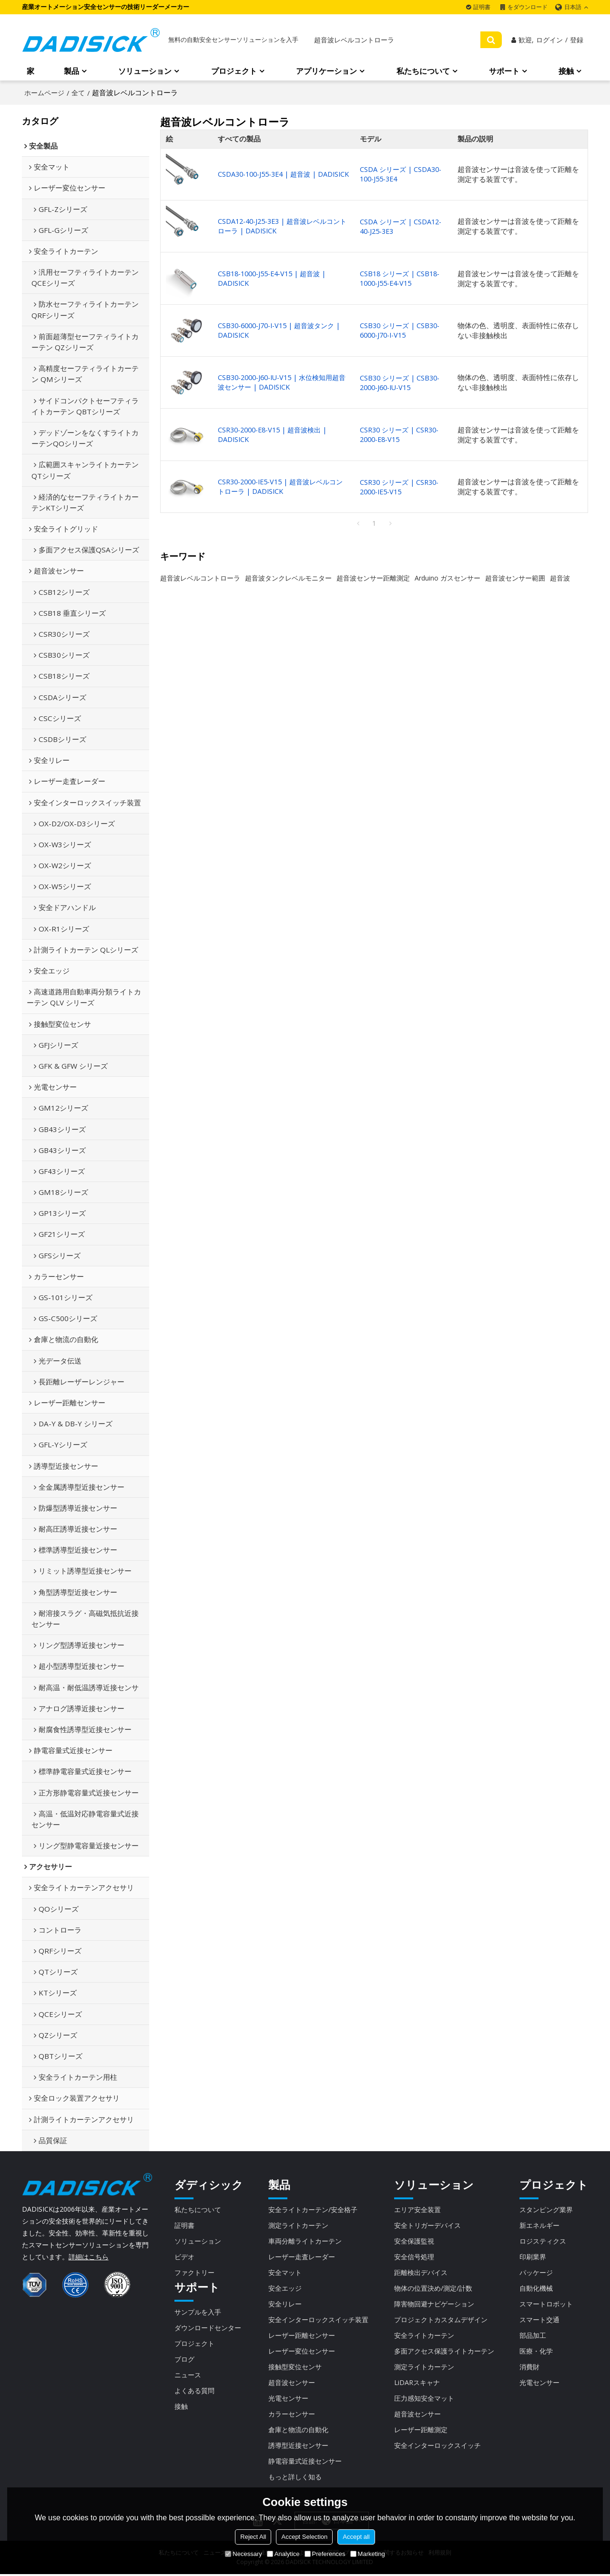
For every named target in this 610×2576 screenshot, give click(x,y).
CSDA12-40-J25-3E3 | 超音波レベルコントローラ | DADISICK (282, 226)
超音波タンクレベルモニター (288, 577)
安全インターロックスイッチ (439, 2446)
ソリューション (145, 71)
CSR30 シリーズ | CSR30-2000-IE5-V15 (403, 487)
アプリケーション (326, 71)
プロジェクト (234, 71)
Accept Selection (304, 2536)
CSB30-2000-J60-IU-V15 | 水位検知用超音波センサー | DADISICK (281, 382)
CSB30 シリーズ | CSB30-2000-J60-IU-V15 (403, 382)
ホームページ (44, 93)
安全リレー (283, 2304)
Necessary (243, 2553)
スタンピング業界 (548, 2209)
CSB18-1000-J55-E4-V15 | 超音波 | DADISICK (274, 279)
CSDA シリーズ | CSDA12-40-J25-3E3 (404, 226)
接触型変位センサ (294, 2367)
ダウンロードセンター (210, 2328)
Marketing (367, 2553)
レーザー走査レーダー (301, 2257)
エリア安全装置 (418, 2209)
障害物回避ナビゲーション (435, 2304)
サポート (504, 71)
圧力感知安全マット (425, 2399)
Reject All (253, 2536)
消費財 (530, 2367)
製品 (71, 71)
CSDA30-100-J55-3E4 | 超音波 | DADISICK (269, 174)
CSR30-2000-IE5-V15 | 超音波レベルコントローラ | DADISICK (283, 487)
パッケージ (537, 2272)
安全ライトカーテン (425, 2336)
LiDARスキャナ (416, 2383)
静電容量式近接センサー (304, 2462)
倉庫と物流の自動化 (297, 2431)
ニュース (188, 2375)
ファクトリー (195, 2272)
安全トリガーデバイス (428, 2225)
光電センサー (286, 2399)
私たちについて (423, 71)
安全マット (283, 2272)
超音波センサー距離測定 (373, 577)
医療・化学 (537, 2351)
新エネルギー (540, 2225)
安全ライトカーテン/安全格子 (313, 2209)
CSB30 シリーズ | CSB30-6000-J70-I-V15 (403, 331)
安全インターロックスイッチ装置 (319, 2320)
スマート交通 (540, 2320)
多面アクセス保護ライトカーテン (446, 2351)
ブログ (185, 2360)
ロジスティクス (544, 2240)
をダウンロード (528, 7)
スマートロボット (548, 2304)
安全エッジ (283, 2288)
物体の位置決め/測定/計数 (434, 2288)
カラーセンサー (290, 2415)
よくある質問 (195, 2391)
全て (78, 93)
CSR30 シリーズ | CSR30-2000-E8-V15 (403, 435)
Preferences (325, 2553)
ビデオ (185, 2257)
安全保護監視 (414, 2240)
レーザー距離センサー (301, 2336)
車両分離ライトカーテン (304, 2240)
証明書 (481, 7)
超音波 (560, 577)
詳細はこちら (89, 2257)
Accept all (356, 2536)
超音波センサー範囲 (515, 577)
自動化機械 (537, 2288)
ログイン (549, 40)
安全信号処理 (414, 2257)
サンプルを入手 (199, 2312)
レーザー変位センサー (301, 2351)
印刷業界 (533, 2257)
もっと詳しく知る (294, 2478)
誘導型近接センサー (297, 2446)
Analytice (283, 2553)
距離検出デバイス (421, 2272)
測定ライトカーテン (297, 2225)
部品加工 (533, 2336)
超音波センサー (290, 2383)
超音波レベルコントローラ (200, 577)
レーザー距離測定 (421, 2431)
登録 (576, 40)
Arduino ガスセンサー (447, 577)
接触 (566, 71)
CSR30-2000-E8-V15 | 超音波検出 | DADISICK (274, 435)
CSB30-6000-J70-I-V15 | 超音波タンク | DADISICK (282, 331)
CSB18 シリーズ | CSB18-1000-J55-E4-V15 (403, 279)
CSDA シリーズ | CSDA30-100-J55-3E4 (404, 174)
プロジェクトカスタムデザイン (443, 2320)
